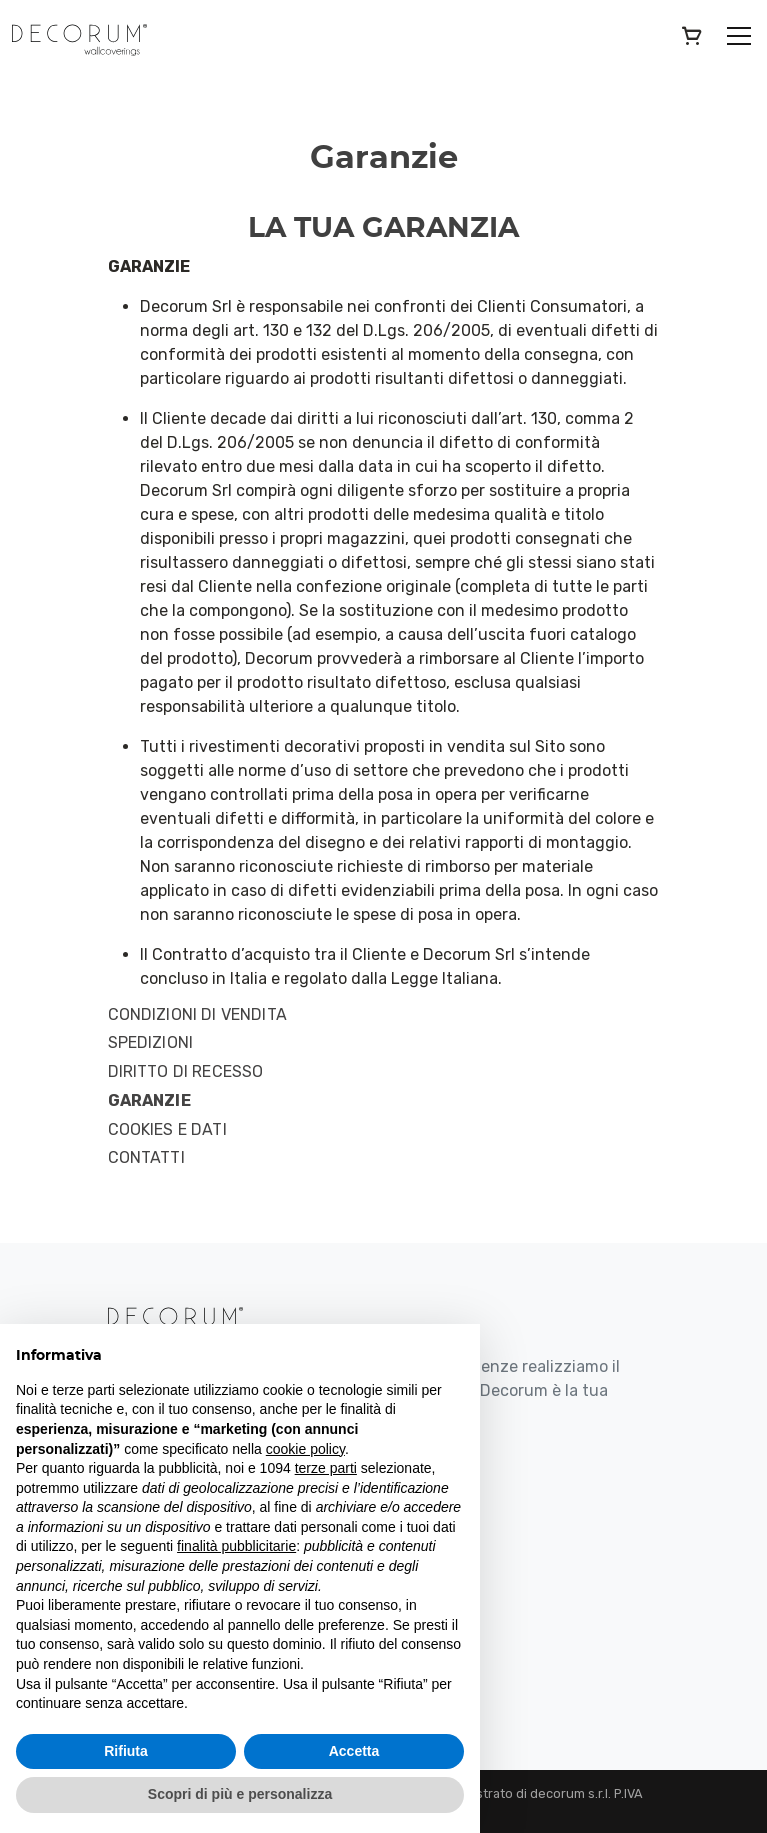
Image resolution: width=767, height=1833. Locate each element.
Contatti (146, 1158)
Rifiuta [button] (126, 1751)
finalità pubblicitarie (236, 1546)
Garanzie (149, 1101)
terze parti (326, 1468)
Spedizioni (151, 1043)
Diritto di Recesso (186, 1072)
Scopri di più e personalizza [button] (240, 1794)
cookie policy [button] (305, 1449)
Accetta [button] (354, 1751)
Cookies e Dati (167, 1130)
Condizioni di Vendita (197, 1015)
